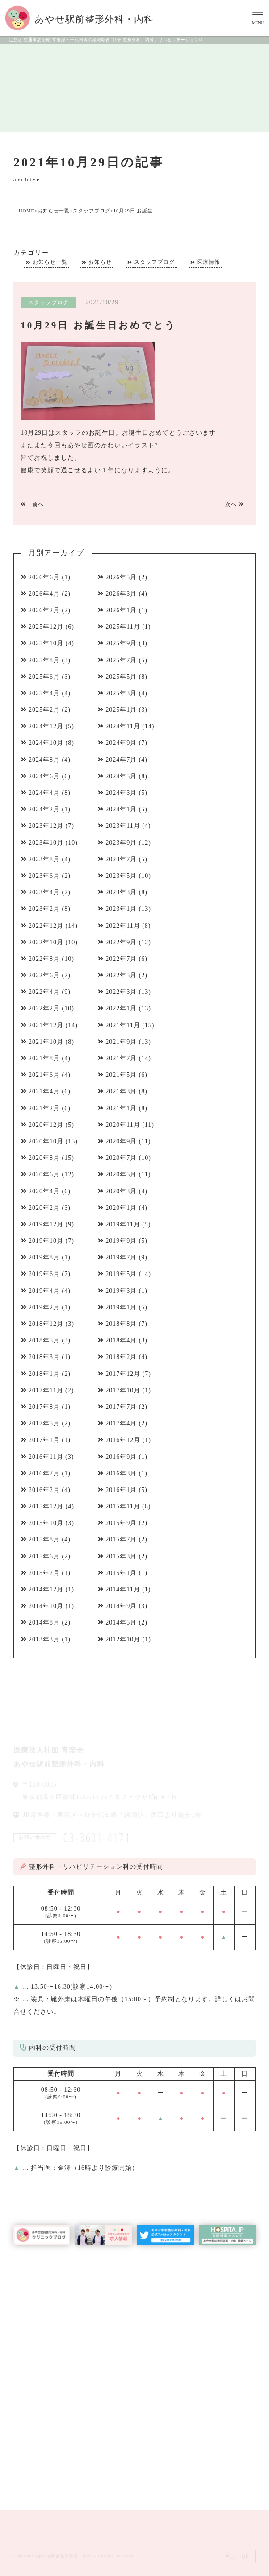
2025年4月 (44, 693)
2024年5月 (121, 776)
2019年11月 (122, 1224)
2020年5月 (121, 1174)
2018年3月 (44, 1357)
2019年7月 (121, 1257)
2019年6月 (44, 1274)
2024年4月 (44, 792)
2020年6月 (44, 1174)
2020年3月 (121, 1191)
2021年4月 (44, 1091)
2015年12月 (46, 1506)
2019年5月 (121, 1274)
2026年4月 (44, 593)
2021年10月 (46, 1042)
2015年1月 (121, 1573)
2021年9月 (121, 1042)
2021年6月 (44, 1075)
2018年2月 (121, 1357)
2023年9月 (121, 842)
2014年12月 (46, 1589)
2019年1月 (121, 1307)
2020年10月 (46, 1141)
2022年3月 (121, 992)
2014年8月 (44, 1622)
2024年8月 (44, 759)
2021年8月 (44, 1058)
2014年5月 (121, 1622)
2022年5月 (121, 975)
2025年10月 (46, 643)
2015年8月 (44, 1539)
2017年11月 (46, 1390)
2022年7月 (121, 959)
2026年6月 (44, 577)
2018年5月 (44, 1340)
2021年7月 (121, 1058)
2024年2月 (44, 809)
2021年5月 (121, 1075)
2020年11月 (122, 1125)
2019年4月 (44, 1291)
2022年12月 (46, 925)
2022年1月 (121, 1008)
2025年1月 (121, 709)
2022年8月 (44, 959)
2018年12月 (46, 1324)
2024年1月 (121, 809)
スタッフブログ (154, 262)
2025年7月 (121, 660)
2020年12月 (46, 1125)
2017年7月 (121, 1407)
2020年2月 (44, 1208)
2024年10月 (46, 743)
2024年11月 (122, 726)
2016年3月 (121, 1473)
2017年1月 (44, 1440)
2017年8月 (44, 1407)
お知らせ (100, 262)
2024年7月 (121, 759)
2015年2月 (44, 1573)
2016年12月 (122, 1440)
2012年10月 (122, 1639)
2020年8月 (44, 1158)
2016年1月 (121, 1490)
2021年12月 (46, 1025)
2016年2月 (44, 1490)
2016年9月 (121, 1457)
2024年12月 (46, 726)
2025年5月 (121, 676)
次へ (234, 504)
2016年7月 (44, 1473)
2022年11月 (122, 925)
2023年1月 (121, 909)
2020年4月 (44, 1191)
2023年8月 (44, 859)
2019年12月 (46, 1224)
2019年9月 (121, 1241)
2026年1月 (121, 610)
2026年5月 (121, 577)
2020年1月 (121, 1208)
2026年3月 (121, 593)
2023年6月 (44, 876)
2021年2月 (44, 1108)
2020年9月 (121, 1141)
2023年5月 (121, 876)
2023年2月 (44, 909)
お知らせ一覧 (50, 262)
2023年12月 (46, 826)
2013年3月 (44, 1639)
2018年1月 (44, 1374)
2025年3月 (121, 693)
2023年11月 (122, 826)
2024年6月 (44, 776)
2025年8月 (44, 660)
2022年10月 (46, 942)
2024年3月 (121, 792)
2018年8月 (121, 1324)
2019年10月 (46, 1241)
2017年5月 (44, 1423)
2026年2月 (44, 610)
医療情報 (208, 262)
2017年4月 (121, 1423)
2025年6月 (44, 676)
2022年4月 (44, 992)
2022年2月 (44, 1008)
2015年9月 (121, 1523)
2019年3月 (121, 1291)
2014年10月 (46, 1606)
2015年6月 (44, 1556)
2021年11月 (122, 1025)
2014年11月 (122, 1589)
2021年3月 (121, 1091)
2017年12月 (122, 1374)
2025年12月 (46, 626)
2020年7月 (121, 1158)
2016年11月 (46, 1457)
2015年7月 (121, 1539)
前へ (32, 504)
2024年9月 (121, 743)
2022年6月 (44, 975)
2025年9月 (121, 643)
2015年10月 (46, 1523)
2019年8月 (44, 1257)
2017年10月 (122, 1390)
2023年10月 (46, 842)
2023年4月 (44, 892)
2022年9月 (121, 942)
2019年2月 (44, 1307)
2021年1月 (121, 1108)
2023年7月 (121, 859)
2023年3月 (121, 892)
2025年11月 (122, 626)
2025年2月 (44, 709)
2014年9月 (121, 1606)
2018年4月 (121, 1340)
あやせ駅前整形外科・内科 (65, 2556)
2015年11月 (122, 1506)
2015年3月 (121, 1556)
